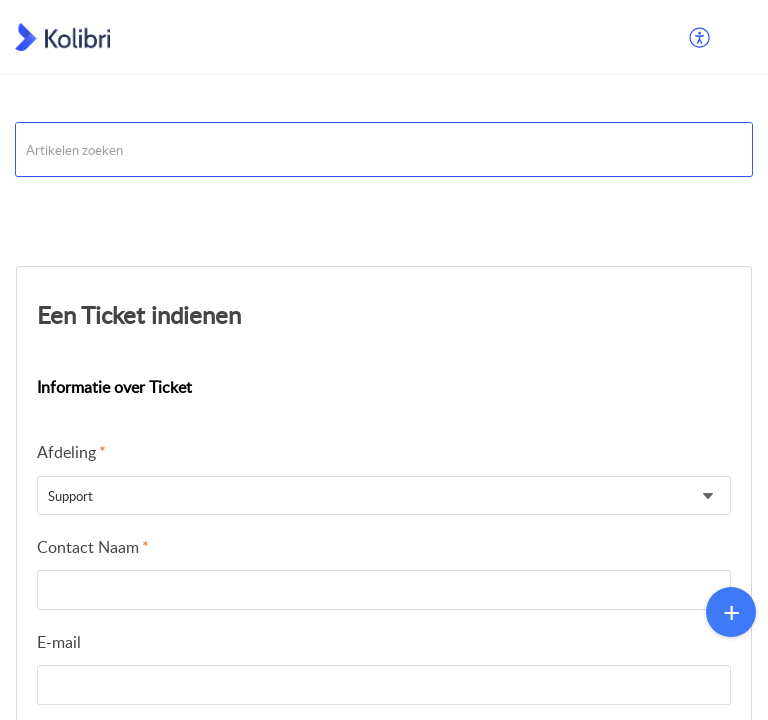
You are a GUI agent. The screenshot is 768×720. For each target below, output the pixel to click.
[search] (384, 149)
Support (40, 201)
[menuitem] (700, 37)
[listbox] (384, 495)
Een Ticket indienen (139, 314)
